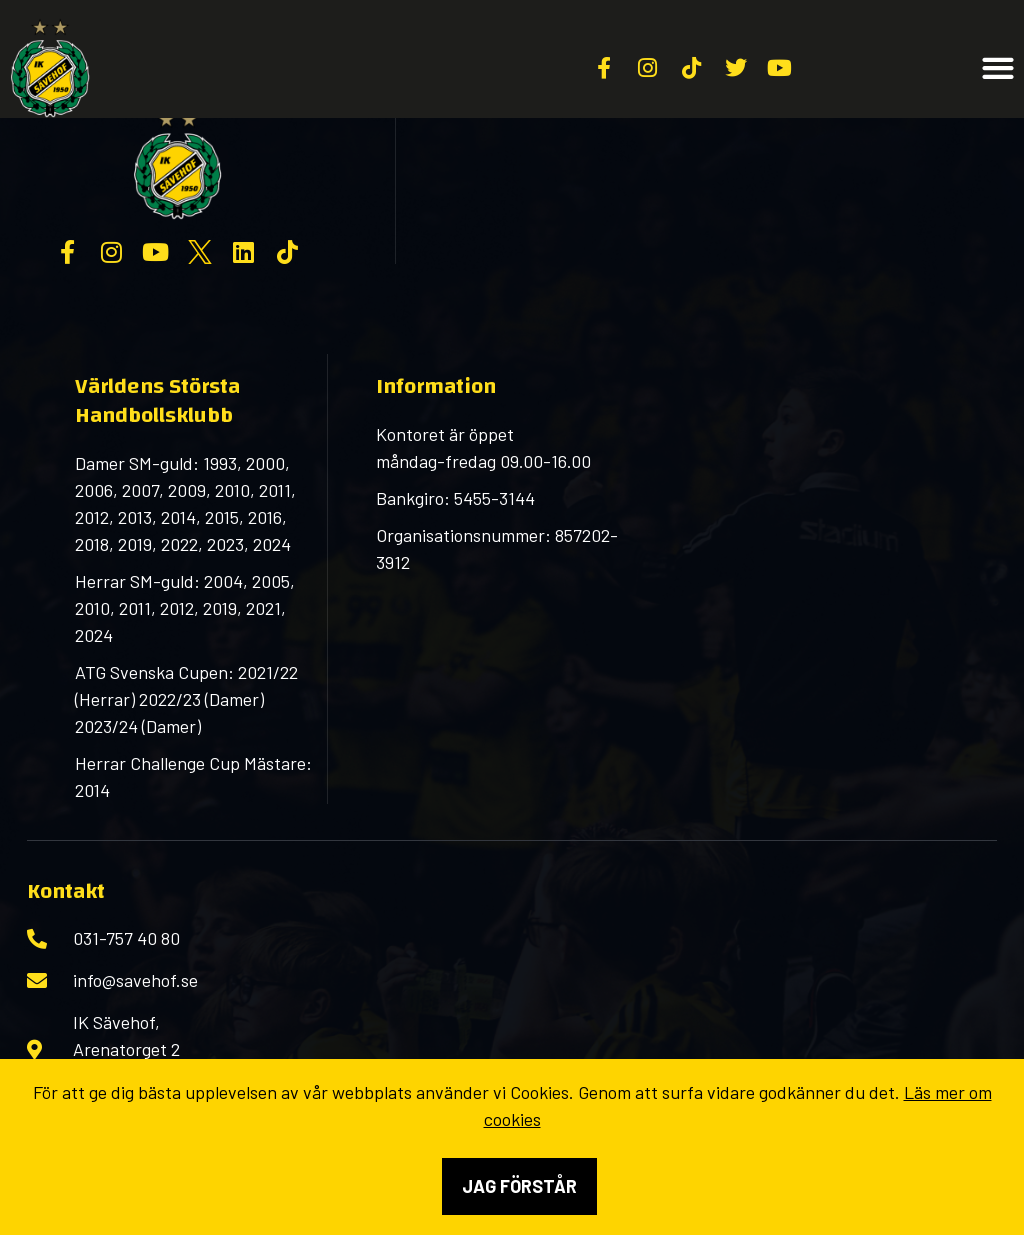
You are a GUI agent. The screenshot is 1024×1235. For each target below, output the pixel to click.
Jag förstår (519, 1186)
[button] (998, 68)
